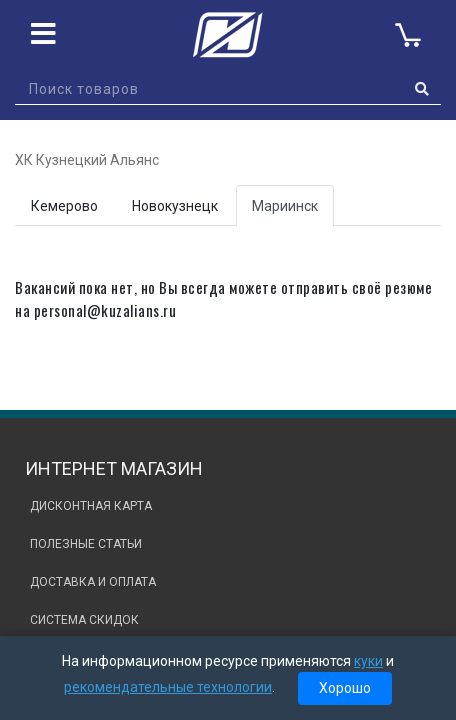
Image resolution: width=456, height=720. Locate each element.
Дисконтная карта (91, 506)
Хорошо (345, 688)
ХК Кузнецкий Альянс (87, 160)
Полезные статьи (86, 544)
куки (368, 661)
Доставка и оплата (93, 582)
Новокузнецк (175, 206)
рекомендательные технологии (168, 687)
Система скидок (84, 620)
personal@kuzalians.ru (105, 310)
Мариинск (285, 206)
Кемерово (64, 206)
